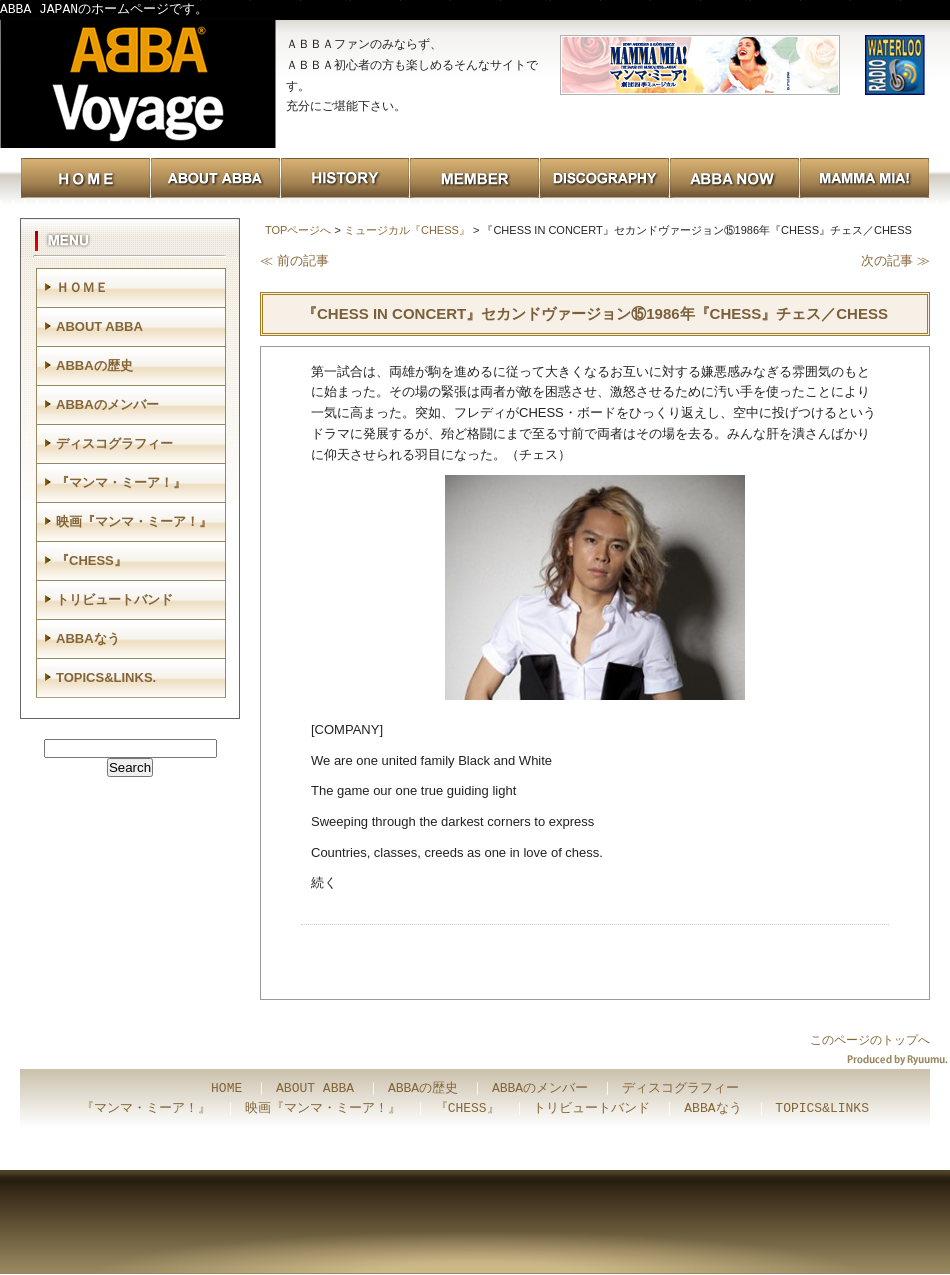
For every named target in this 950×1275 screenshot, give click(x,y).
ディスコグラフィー (114, 443)
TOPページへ (298, 230)
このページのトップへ (870, 1040)
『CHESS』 (91, 560)
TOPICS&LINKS (822, 1109)
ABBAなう (88, 638)
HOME (226, 1089)
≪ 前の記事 (294, 260)
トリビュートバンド (114, 599)
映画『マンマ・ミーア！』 (134, 521)
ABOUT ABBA (99, 326)
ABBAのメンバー (107, 404)
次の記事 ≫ (895, 260)
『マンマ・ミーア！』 (121, 482)
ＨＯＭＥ (82, 287)
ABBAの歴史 (94, 365)
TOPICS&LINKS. (106, 677)
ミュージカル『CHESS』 (407, 230)
